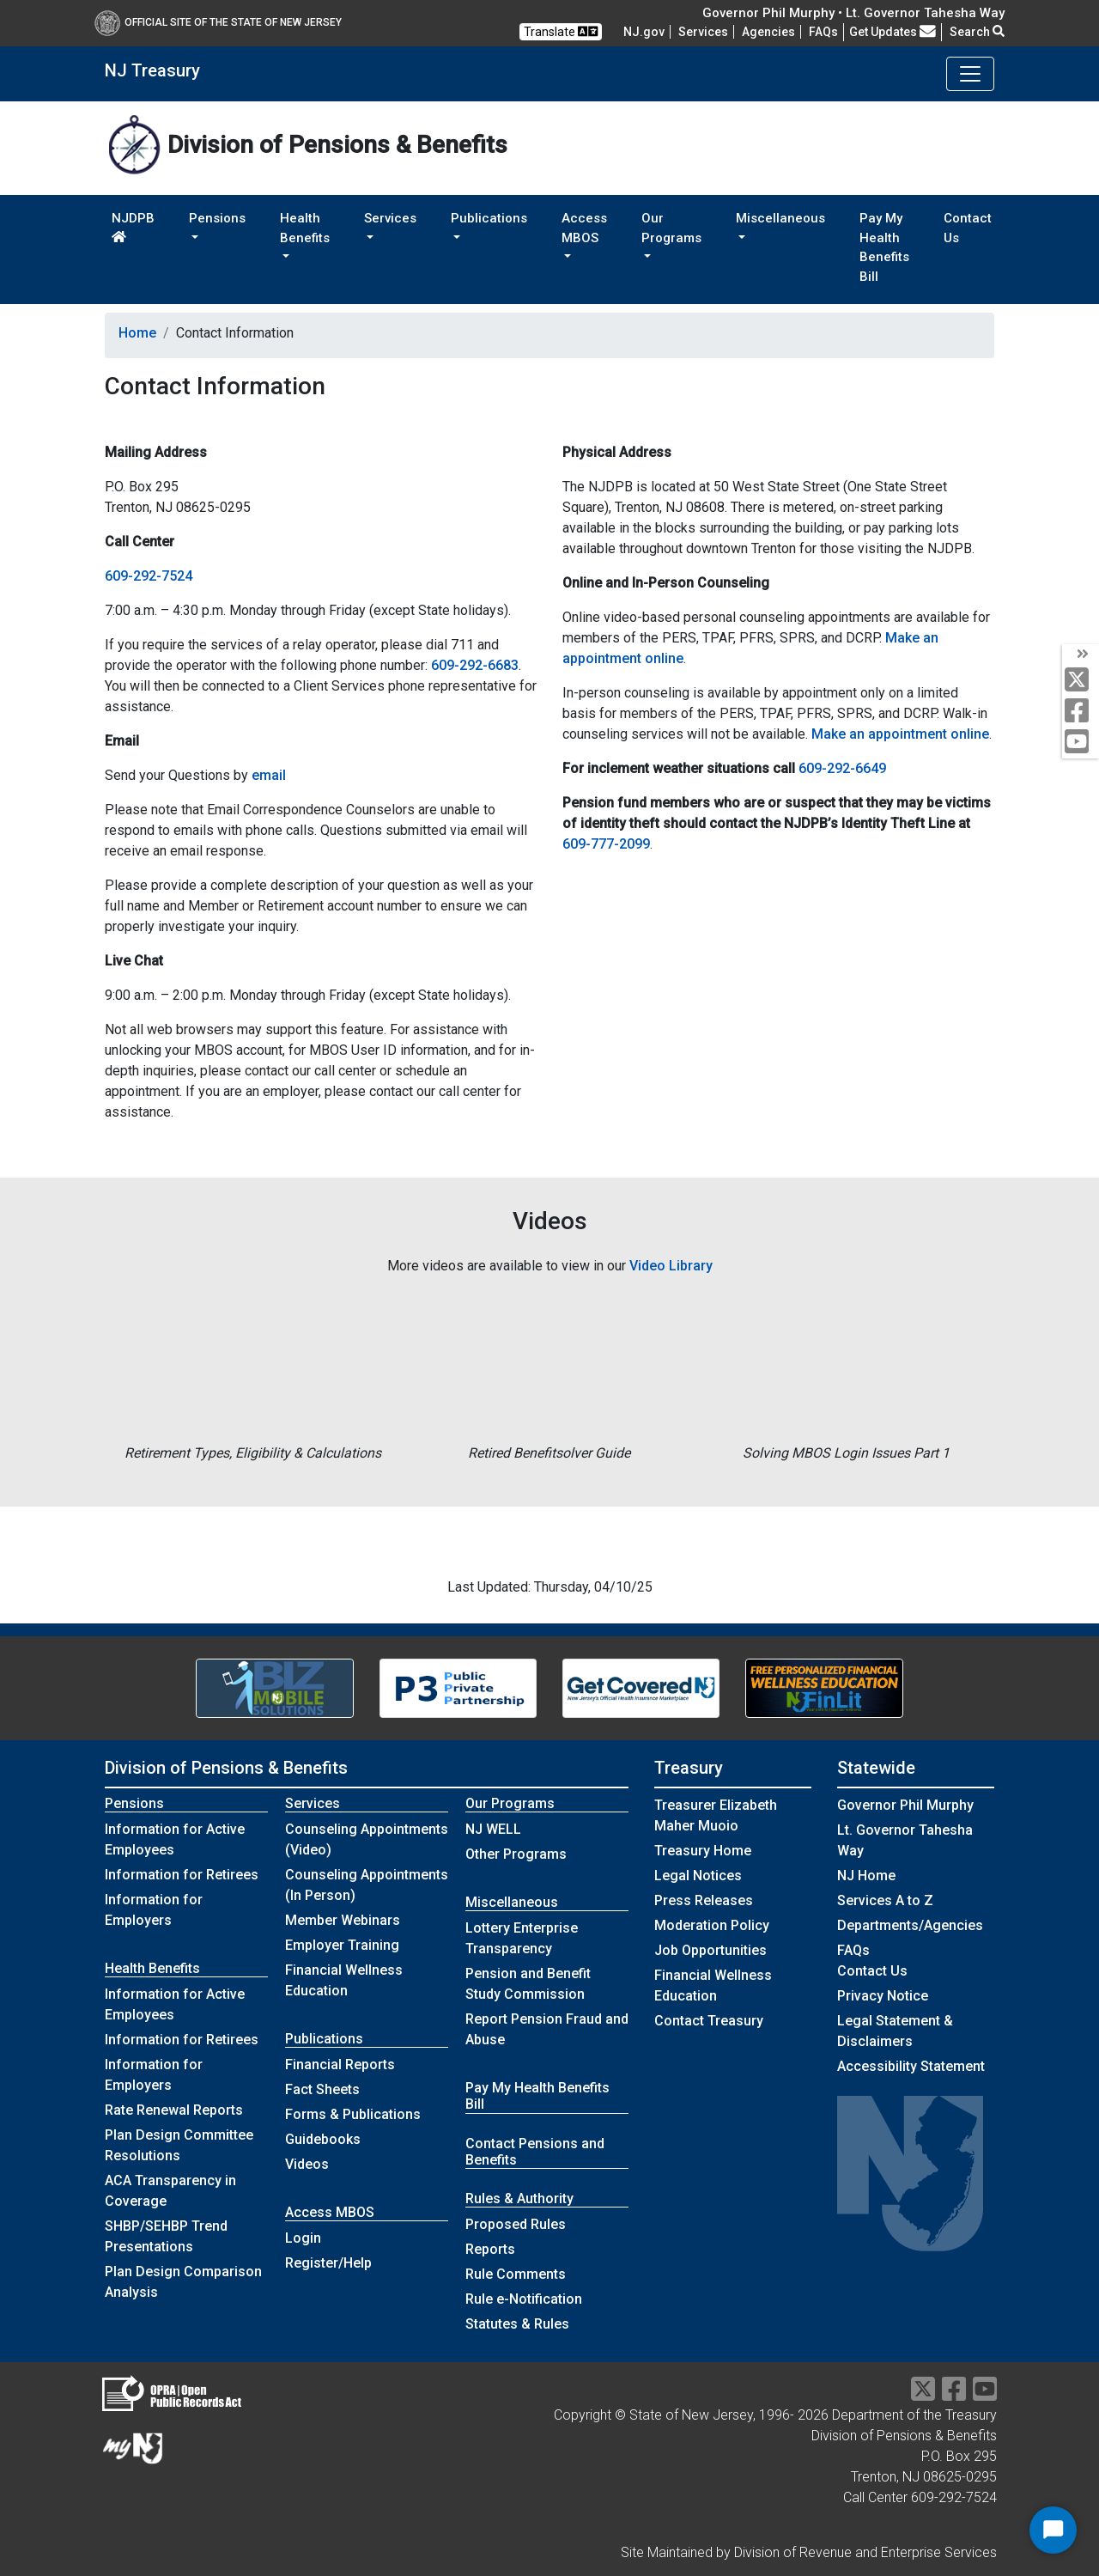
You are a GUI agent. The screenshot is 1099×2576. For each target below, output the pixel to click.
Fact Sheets (322, 2089)
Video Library (671, 1266)
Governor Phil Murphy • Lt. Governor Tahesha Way (853, 13)
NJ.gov (644, 32)
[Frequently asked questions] (823, 32)
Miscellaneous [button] (780, 218)
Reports (490, 2249)
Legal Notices (698, 1875)
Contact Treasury (708, 2021)
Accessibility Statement (911, 2066)
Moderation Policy (711, 1925)
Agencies (768, 32)
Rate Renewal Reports (174, 2110)
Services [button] (390, 218)
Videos (307, 2164)
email (269, 775)
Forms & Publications (353, 2114)
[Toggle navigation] (970, 74)
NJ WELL (493, 1829)
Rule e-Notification (523, 2299)
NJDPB (133, 226)
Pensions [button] (217, 218)
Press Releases (703, 1900)
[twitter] (1080, 681)
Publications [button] (489, 218)
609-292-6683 (475, 665)
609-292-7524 (148, 576)
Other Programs (516, 1854)
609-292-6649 (842, 768)
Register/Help (328, 2263)
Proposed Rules (515, 2224)
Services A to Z (885, 1900)
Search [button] (977, 32)
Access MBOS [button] (584, 228)
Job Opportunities (710, 1950)
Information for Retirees (181, 1875)
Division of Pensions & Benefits (226, 1767)
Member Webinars (342, 1920)
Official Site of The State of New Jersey (218, 22)
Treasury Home (702, 1850)
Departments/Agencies (910, 1925)
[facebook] (1080, 712)
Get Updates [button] (892, 32)
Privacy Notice (882, 1996)
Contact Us (968, 228)
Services (703, 32)
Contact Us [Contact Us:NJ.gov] (872, 1971)
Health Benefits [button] (305, 228)
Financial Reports (340, 2064)
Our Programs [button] (671, 228)
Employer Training (342, 1945)
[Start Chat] (1053, 2530)
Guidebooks (323, 2139)
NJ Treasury (152, 70)
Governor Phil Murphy (905, 1805)
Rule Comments (515, 2274)
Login (303, 2238)
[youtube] (1080, 743)
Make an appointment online (900, 734)
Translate (561, 31)
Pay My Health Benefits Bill (884, 247)
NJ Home (866, 1875)
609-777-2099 (606, 844)
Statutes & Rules (517, 2324)
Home (137, 333)
